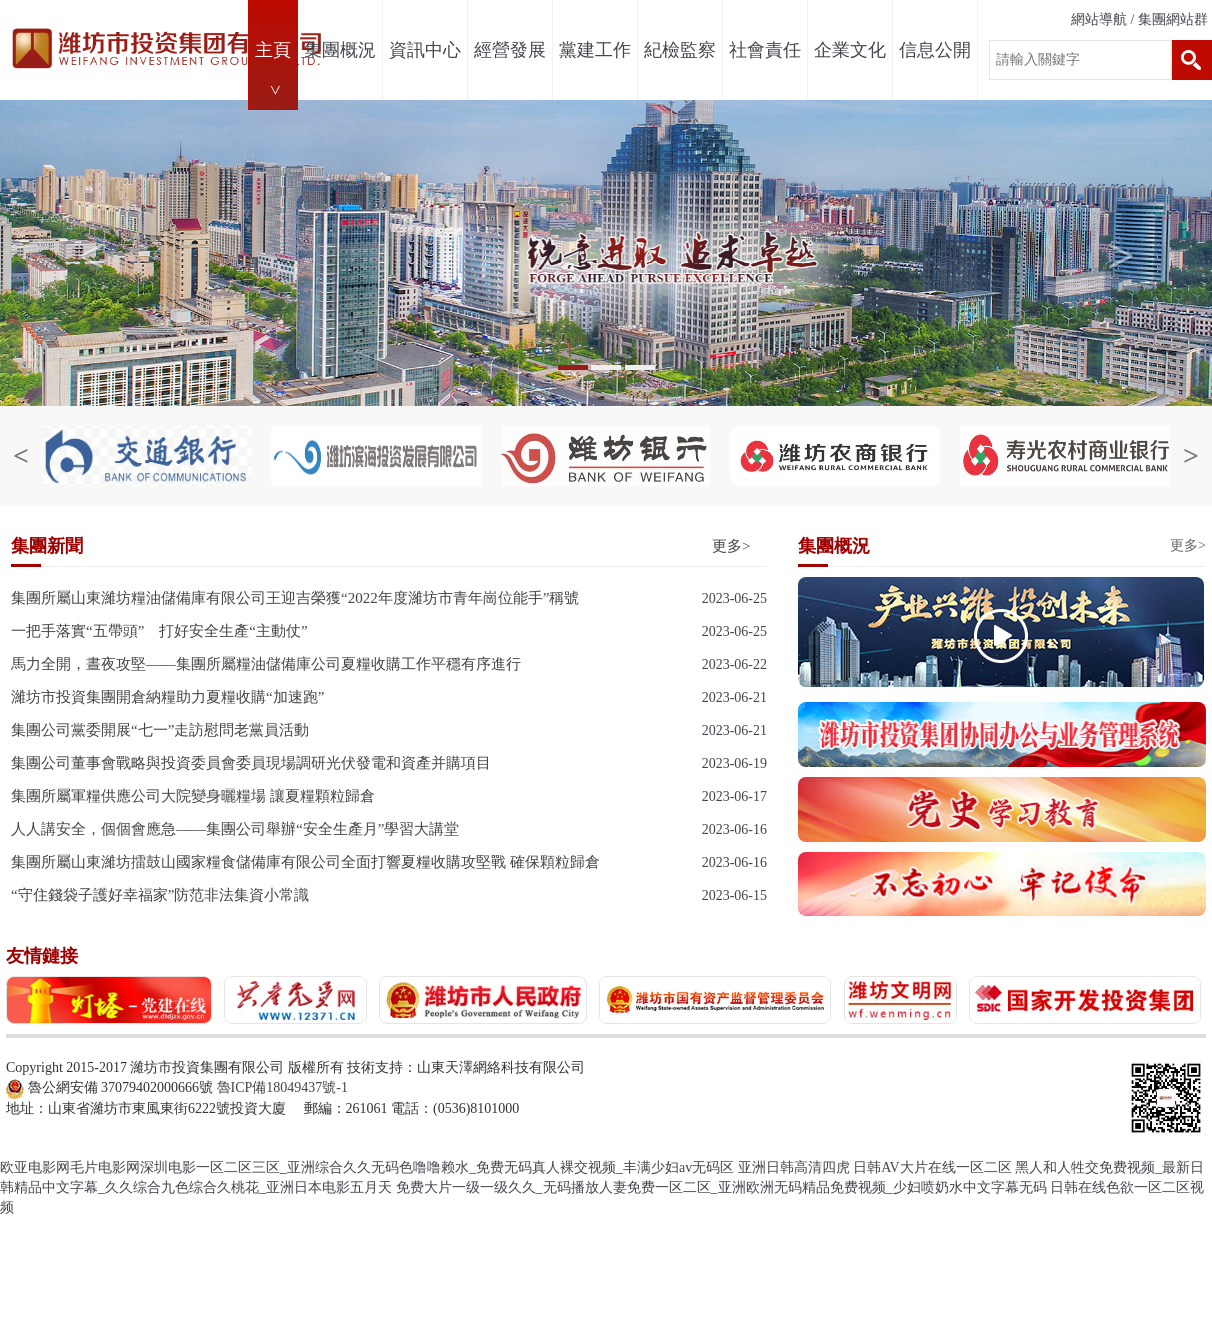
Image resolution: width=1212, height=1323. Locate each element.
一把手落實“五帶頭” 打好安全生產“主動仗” (159, 631)
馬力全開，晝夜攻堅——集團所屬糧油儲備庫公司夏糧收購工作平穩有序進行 (266, 664)
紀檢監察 (680, 50)
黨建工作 (595, 50)
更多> (731, 546)
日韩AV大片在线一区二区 (932, 1167)
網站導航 (1099, 19)
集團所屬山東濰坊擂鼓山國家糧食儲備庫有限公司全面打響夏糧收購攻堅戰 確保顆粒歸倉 (305, 862)
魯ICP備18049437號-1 (282, 1087)
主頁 (273, 50)
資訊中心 (425, 50)
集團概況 (340, 50)
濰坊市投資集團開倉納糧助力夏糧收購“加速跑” (167, 697)
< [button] (91, 256)
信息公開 (935, 50)
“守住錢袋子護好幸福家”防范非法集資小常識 (160, 895)
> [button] (1121, 256)
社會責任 (765, 50)
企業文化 (850, 50)
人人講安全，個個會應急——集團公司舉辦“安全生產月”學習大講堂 (235, 829)
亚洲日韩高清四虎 (794, 1167)
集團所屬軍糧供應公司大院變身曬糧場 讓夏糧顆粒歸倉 (193, 796)
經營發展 (510, 50)
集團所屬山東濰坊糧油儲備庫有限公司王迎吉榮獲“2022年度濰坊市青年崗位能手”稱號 (295, 598)
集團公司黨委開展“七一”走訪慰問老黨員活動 (160, 730)
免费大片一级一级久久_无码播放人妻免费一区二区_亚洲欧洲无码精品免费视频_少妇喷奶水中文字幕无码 (721, 1187)
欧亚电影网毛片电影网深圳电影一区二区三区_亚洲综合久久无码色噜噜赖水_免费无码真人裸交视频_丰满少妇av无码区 (367, 1167)
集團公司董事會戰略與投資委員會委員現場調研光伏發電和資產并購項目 (251, 763)
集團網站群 (1173, 19)
